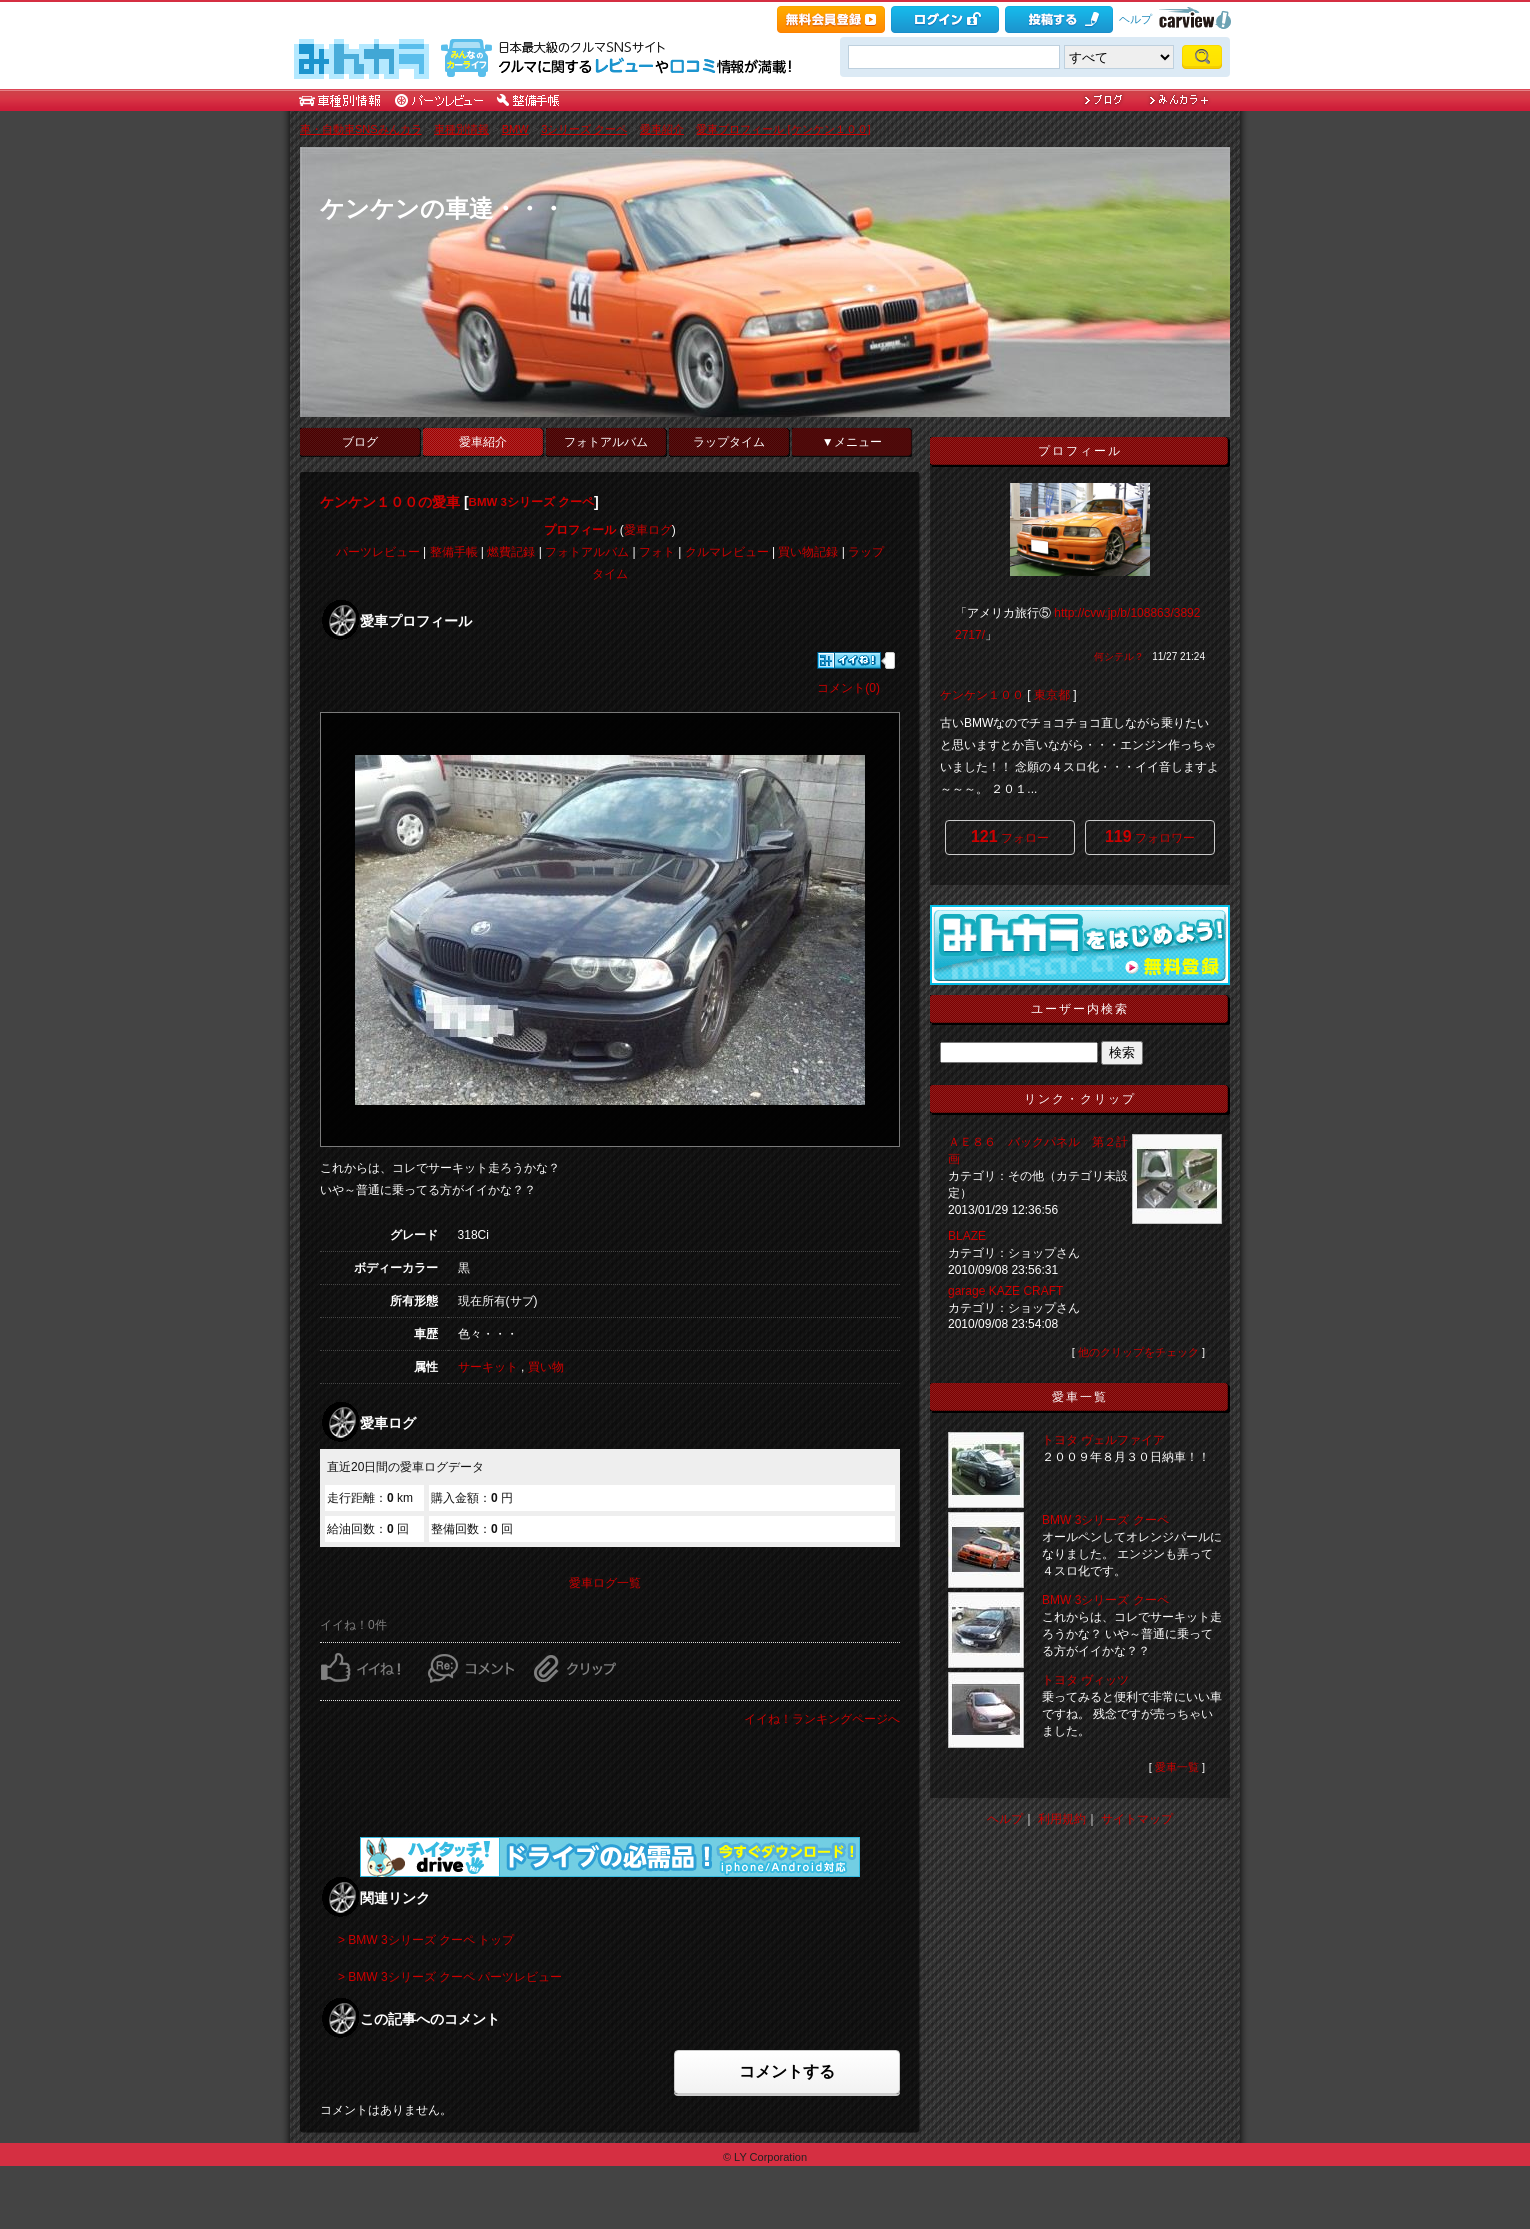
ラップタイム (729, 442)
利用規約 (1062, 1819)
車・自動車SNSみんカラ (361, 129)
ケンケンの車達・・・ (442, 208)
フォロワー (1150, 836)
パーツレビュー (378, 552)
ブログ (360, 442)
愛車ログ (648, 530)
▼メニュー (852, 442)
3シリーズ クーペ (584, 129)
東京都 (1052, 695)
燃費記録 (511, 552)
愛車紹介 (662, 129)
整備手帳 (454, 552)
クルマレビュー (727, 552)
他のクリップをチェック (1138, 1352)
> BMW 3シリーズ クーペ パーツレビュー (450, 1977)
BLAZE (967, 1236)
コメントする (787, 2071)
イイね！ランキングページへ (822, 1719)
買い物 (546, 1367)
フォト (657, 552)
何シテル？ (1119, 656)
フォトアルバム (606, 442)
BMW (515, 129)
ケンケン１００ (982, 695)
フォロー (1010, 836)
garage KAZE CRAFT (1011, 1291)
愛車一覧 (1177, 1767)
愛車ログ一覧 (605, 1583)
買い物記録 (808, 552)
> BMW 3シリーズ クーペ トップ (426, 1940)
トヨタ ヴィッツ (1085, 1680)
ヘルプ (1135, 19)
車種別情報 (461, 129)
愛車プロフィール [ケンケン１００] (783, 129)
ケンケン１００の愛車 (390, 502)
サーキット (488, 1367)
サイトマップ (1137, 1819)
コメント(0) (848, 688)
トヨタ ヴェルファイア (1103, 1440)
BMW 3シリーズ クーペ (532, 502)
